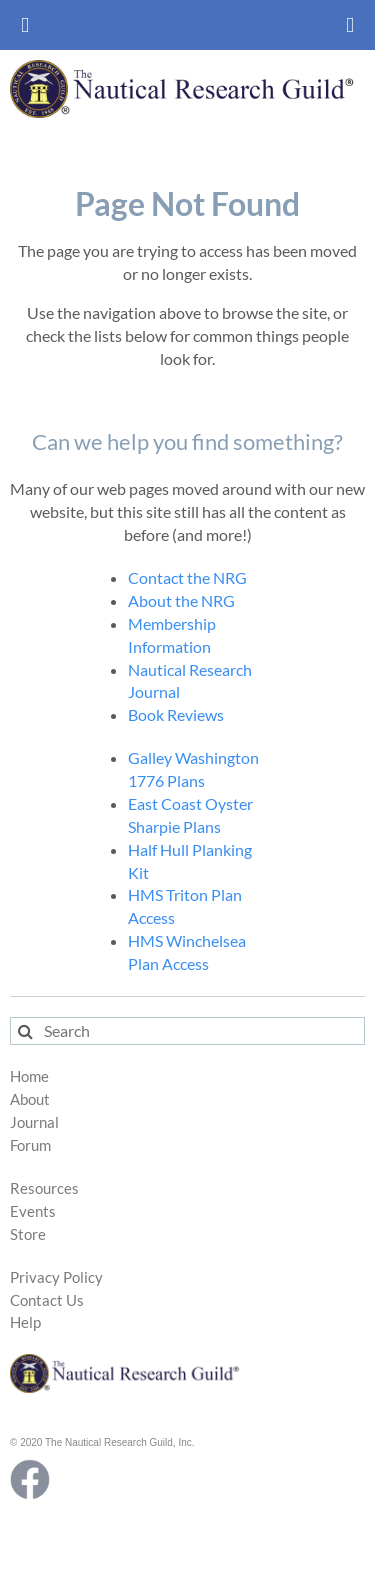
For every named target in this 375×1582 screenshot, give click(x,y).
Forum (30, 1145)
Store (28, 1234)
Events (33, 1211)
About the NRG (181, 600)
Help (25, 1322)
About (30, 1099)
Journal (34, 1122)
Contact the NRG (187, 577)
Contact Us (47, 1300)
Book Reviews (176, 714)
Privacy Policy (56, 1277)
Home (29, 1076)
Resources (44, 1188)
